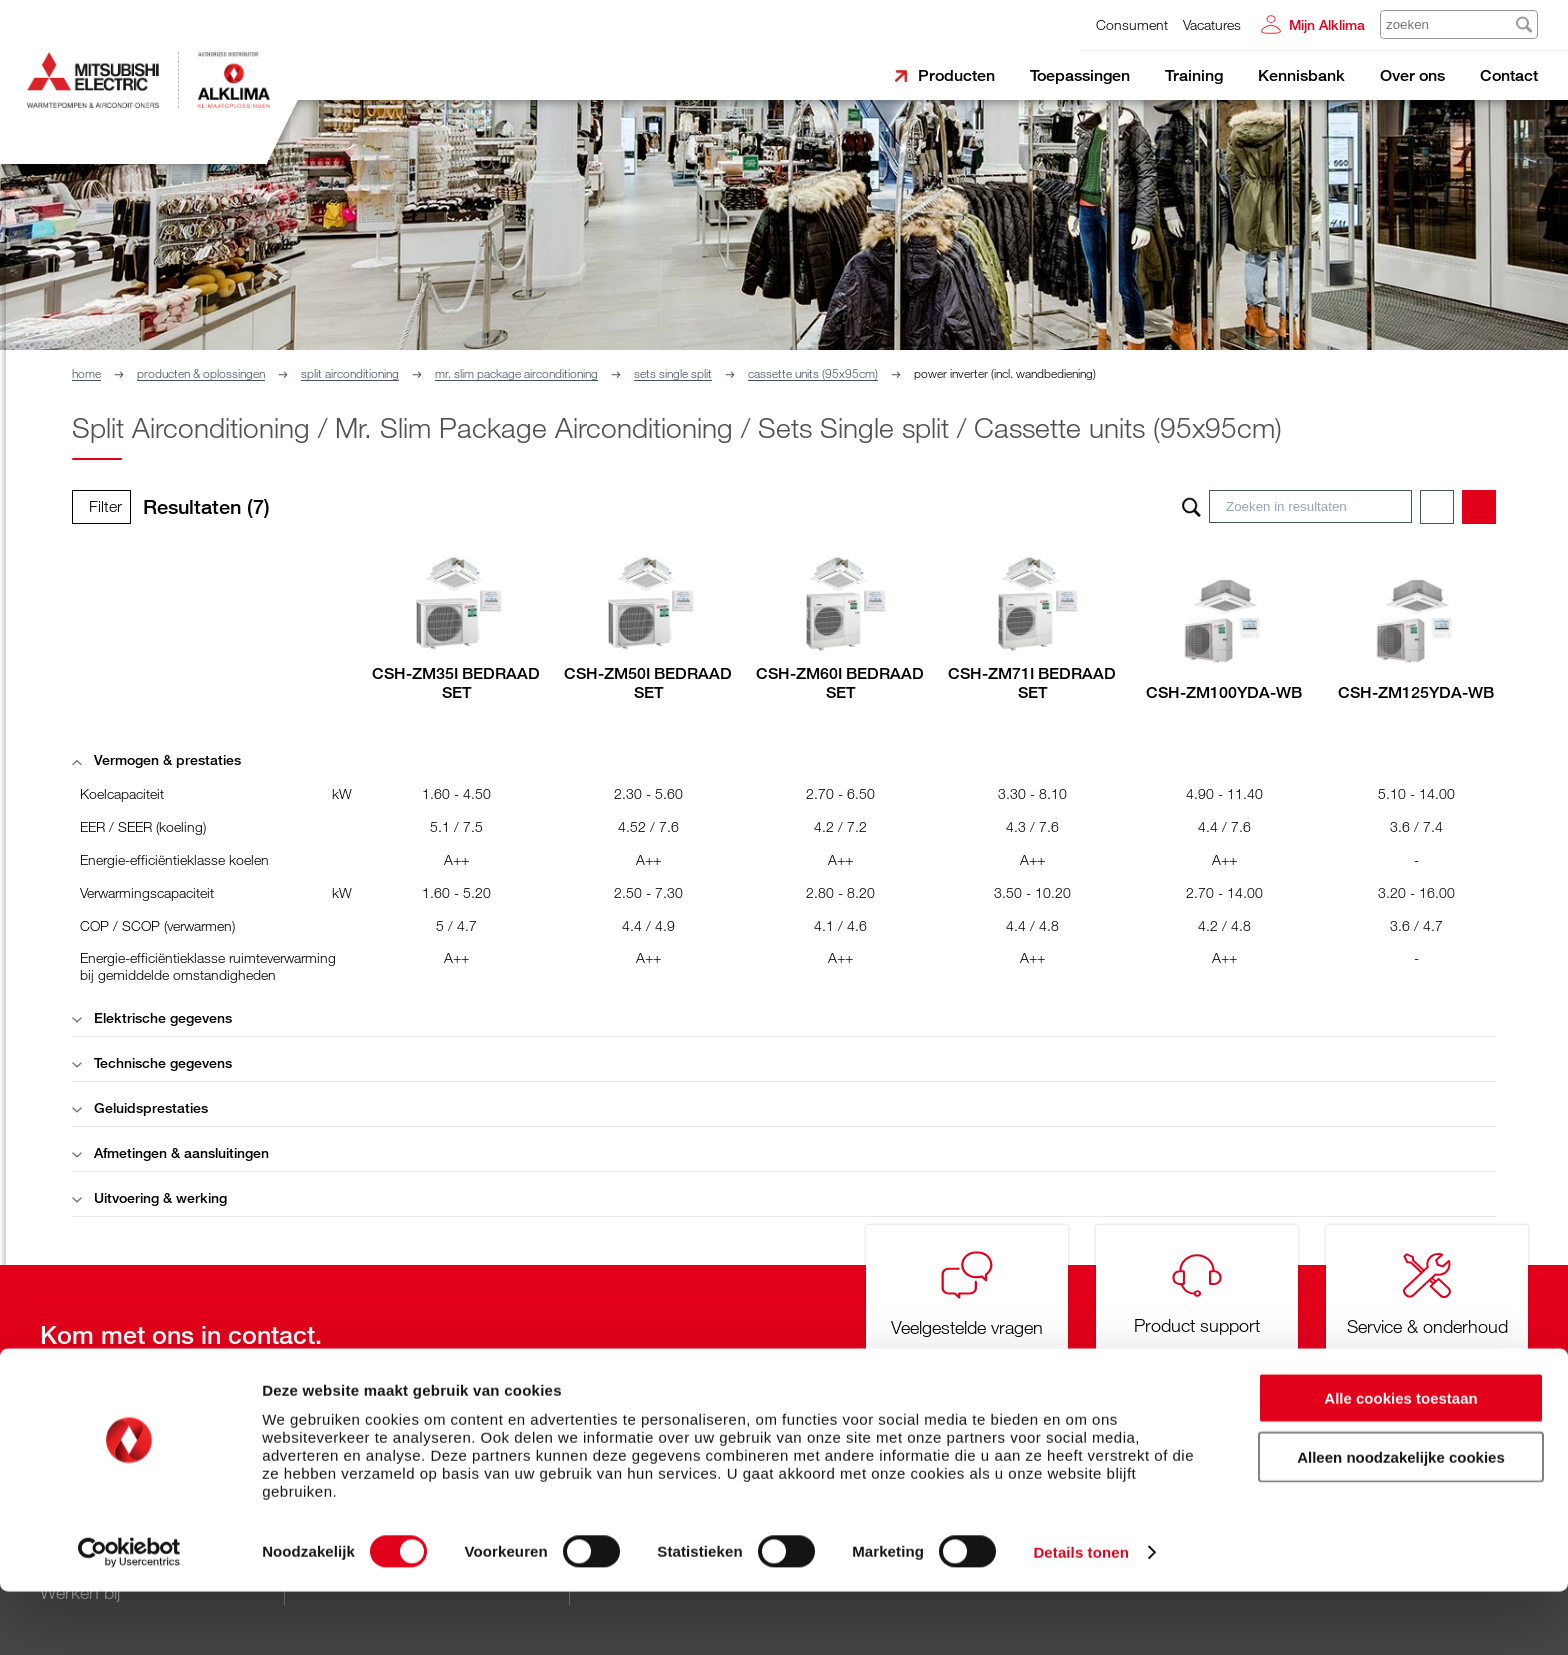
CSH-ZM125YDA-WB (1416, 692)
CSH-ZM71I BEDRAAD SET (1032, 683)
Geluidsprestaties (140, 1107)
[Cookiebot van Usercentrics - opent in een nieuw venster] (129, 1616)
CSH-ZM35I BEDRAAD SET (456, 683)
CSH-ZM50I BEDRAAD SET (648, 683)
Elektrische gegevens (152, 1017)
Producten (956, 75)
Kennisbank (1301, 75)
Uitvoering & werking (149, 1197)
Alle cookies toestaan (1400, 1461)
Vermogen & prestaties (156, 759)
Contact (1509, 75)
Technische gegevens (152, 1062)
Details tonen (1080, 1615)
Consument (1132, 24)
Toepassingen (1080, 75)
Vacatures (1212, 24)
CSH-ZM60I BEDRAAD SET (840, 683)
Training (1194, 75)
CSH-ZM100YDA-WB (1224, 692)
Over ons (1412, 75)
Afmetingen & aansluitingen (170, 1152)
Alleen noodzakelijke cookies (1401, 1520)
